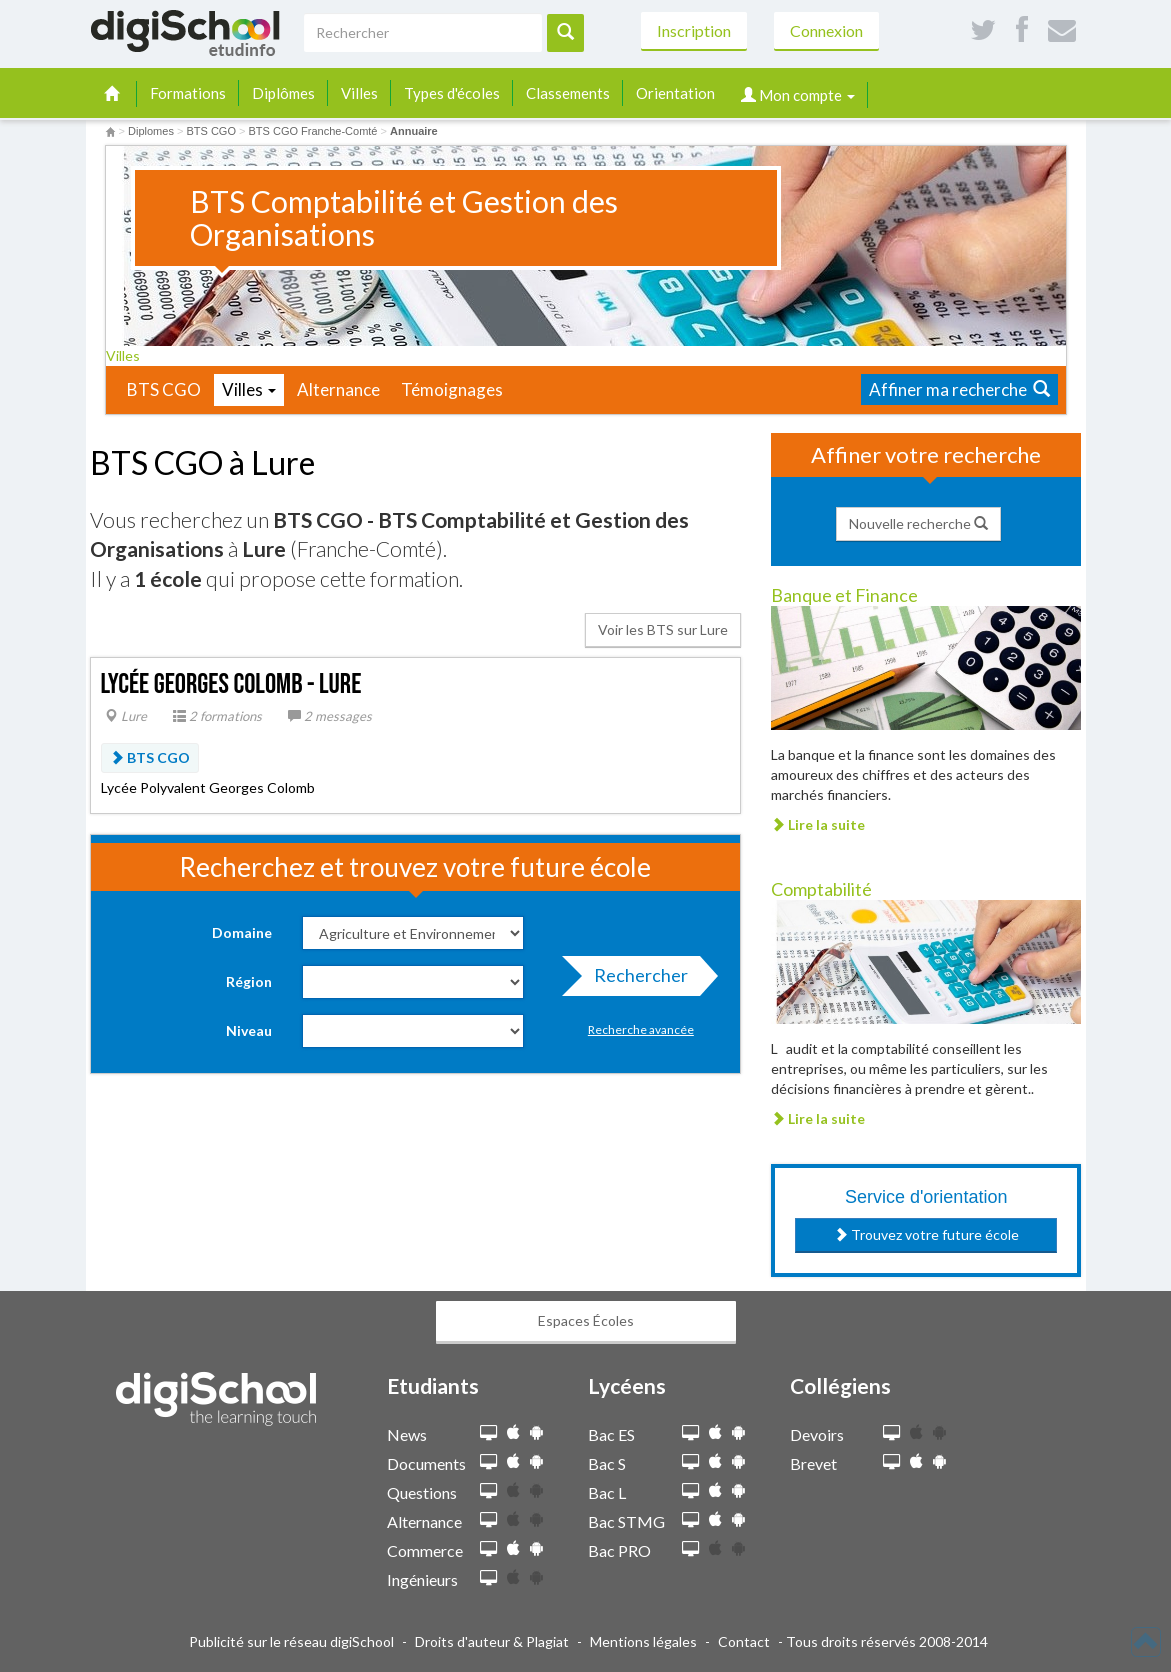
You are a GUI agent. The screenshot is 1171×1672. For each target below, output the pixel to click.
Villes (359, 93)
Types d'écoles (452, 93)
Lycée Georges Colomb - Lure (231, 684)
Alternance (338, 389)
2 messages (330, 716)
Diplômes (283, 93)
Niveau (249, 1030)
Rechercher (635, 980)
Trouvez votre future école (926, 1234)
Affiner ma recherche (959, 389)
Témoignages (452, 389)
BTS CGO (164, 389)
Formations (188, 93)
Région (249, 981)
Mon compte (798, 95)
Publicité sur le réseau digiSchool (291, 1641)
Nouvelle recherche (918, 523)
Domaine (242, 932)
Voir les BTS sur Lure (663, 629)
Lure (126, 716)
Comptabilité (821, 889)
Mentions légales (643, 1641)
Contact (744, 1641)
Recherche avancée (641, 1029)
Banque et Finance (844, 595)
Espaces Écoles (586, 1320)
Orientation (675, 93)
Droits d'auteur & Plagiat (492, 1641)
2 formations (217, 716)
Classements (568, 93)
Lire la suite (818, 824)
